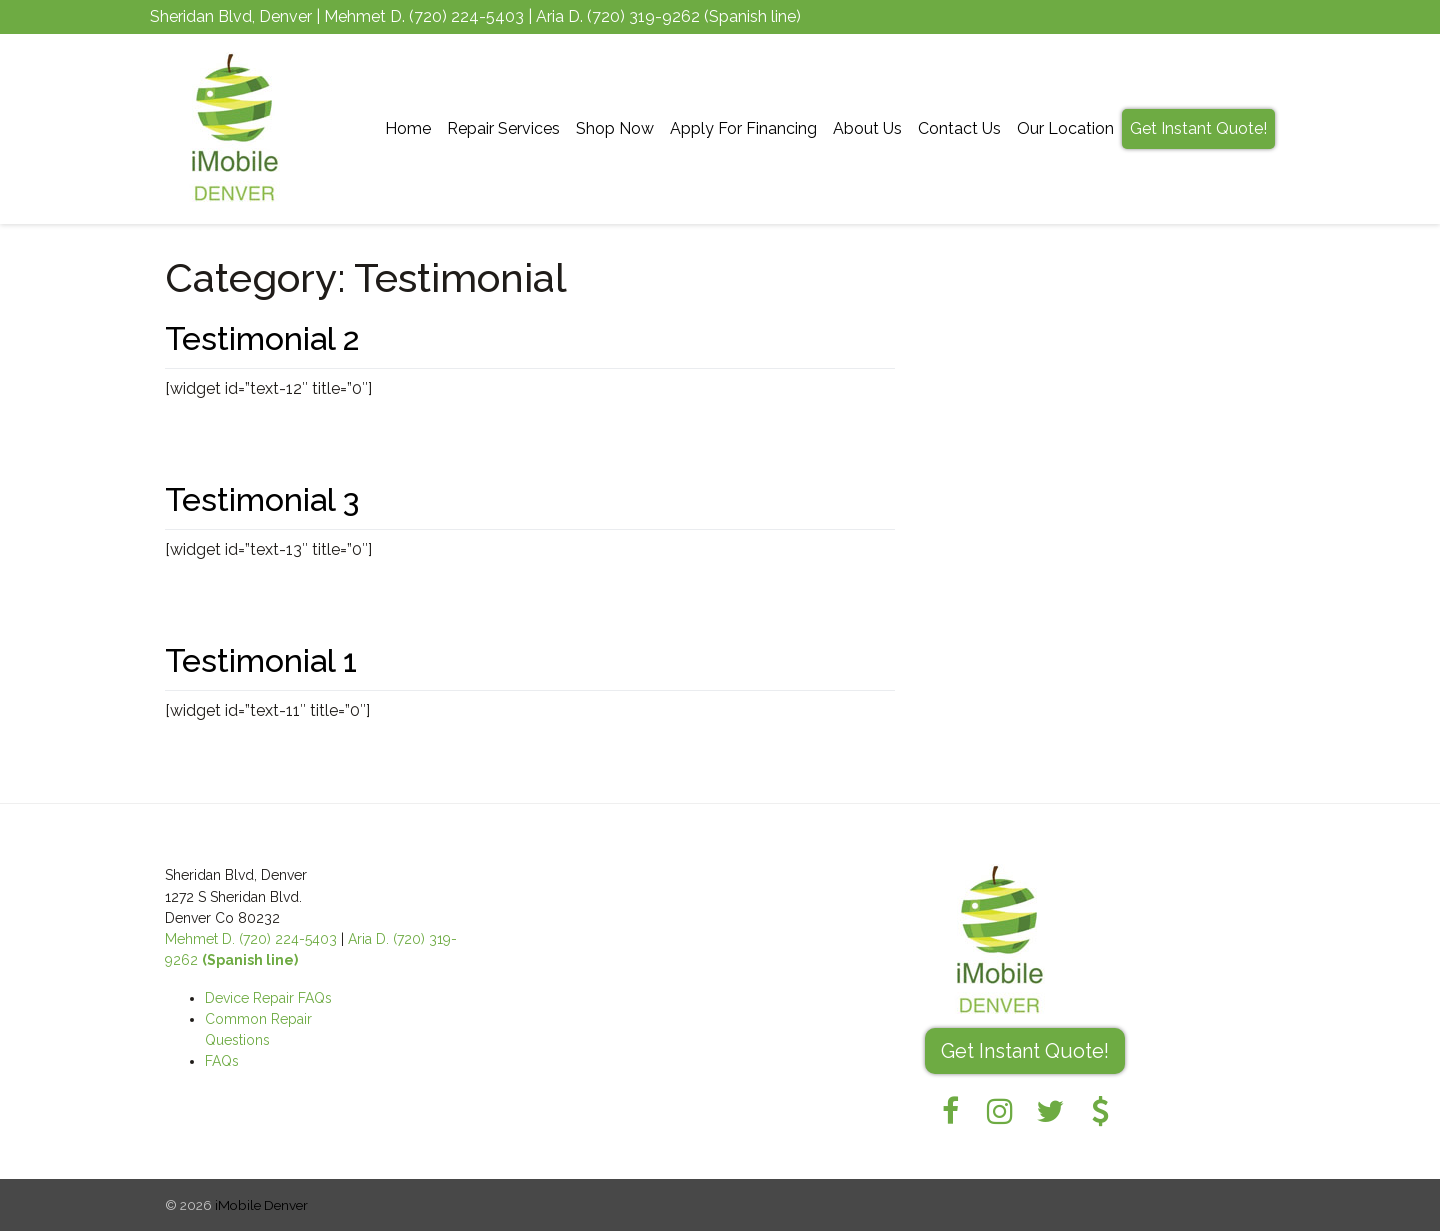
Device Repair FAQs (268, 998)
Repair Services (503, 128)
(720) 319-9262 (643, 16)
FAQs (222, 1061)
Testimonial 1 (261, 660)
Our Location (1065, 128)
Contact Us (959, 128)
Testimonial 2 (262, 338)
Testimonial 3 (262, 499)
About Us (867, 128)
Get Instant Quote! (1198, 128)
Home (408, 128)
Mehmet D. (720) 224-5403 (251, 939)
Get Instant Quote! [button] (1025, 1051)
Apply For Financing (743, 128)
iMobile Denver (261, 1205)
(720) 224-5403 (466, 16)
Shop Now (615, 128)
